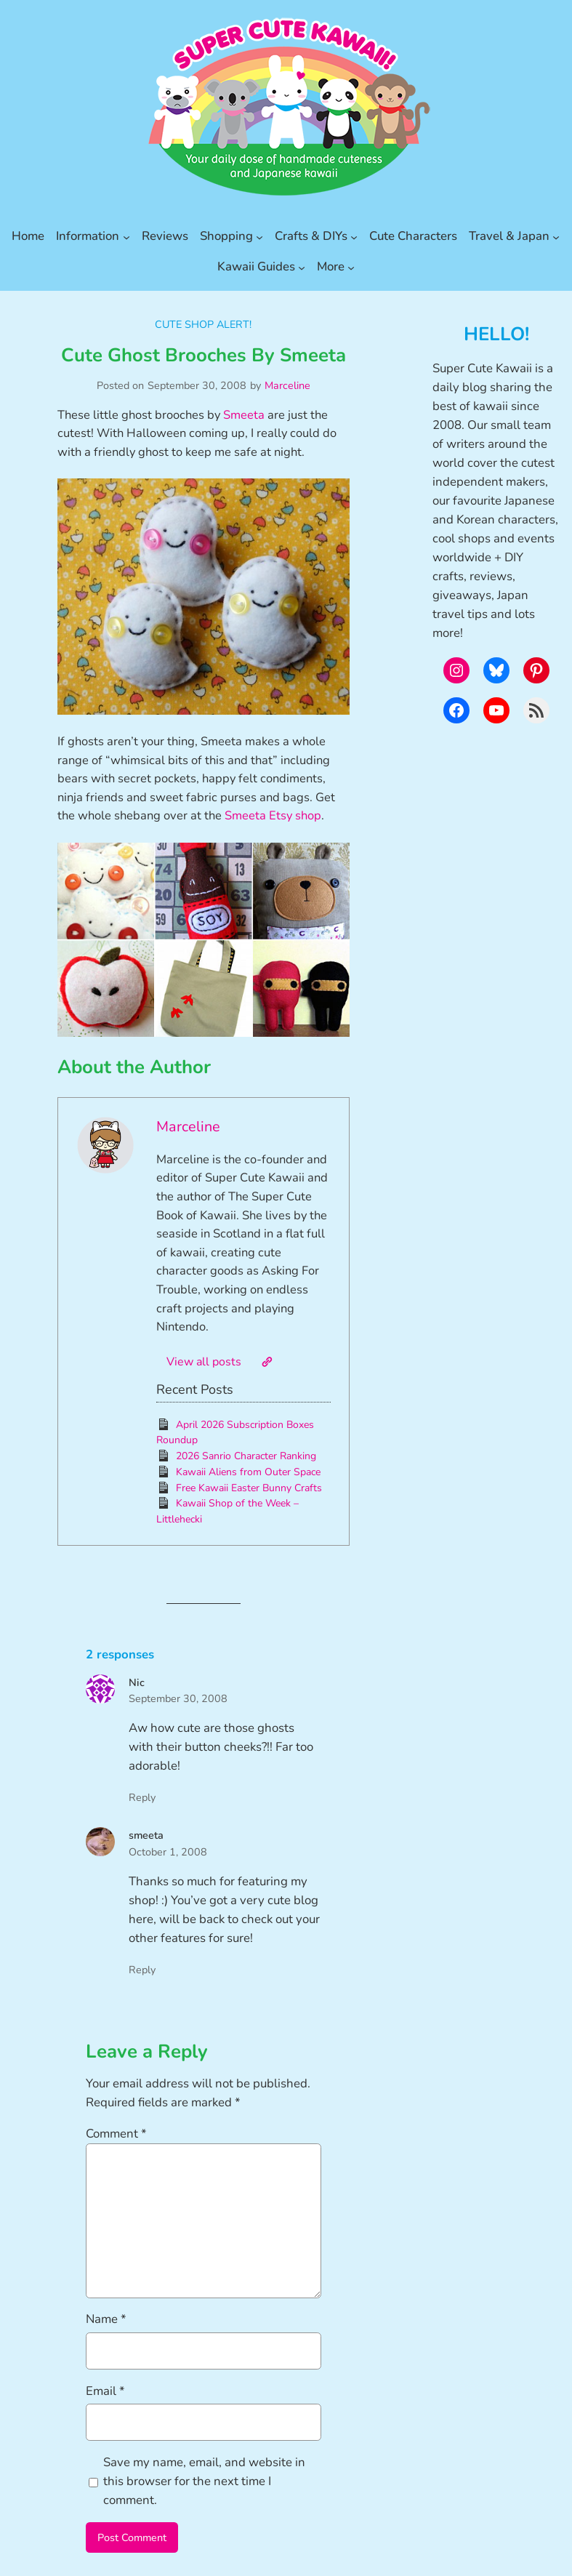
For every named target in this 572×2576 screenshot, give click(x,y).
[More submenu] (351, 266)
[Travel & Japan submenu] (556, 236)
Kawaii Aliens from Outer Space (248, 1472)
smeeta (146, 1835)
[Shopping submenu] (259, 236)
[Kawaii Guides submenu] (301, 266)
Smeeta (244, 414)
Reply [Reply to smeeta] (142, 1969)
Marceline (287, 385)
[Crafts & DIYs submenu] (354, 236)
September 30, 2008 (178, 1698)
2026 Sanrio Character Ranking (246, 1456)
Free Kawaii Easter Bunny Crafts (249, 1488)
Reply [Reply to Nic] (142, 1797)
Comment (116, 2133)
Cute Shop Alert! (203, 324)
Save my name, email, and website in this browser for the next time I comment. (204, 2481)
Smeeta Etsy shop (273, 815)
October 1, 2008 (168, 1852)
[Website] (267, 1362)
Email (105, 2391)
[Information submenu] (126, 236)
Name (106, 2319)
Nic (137, 1682)
